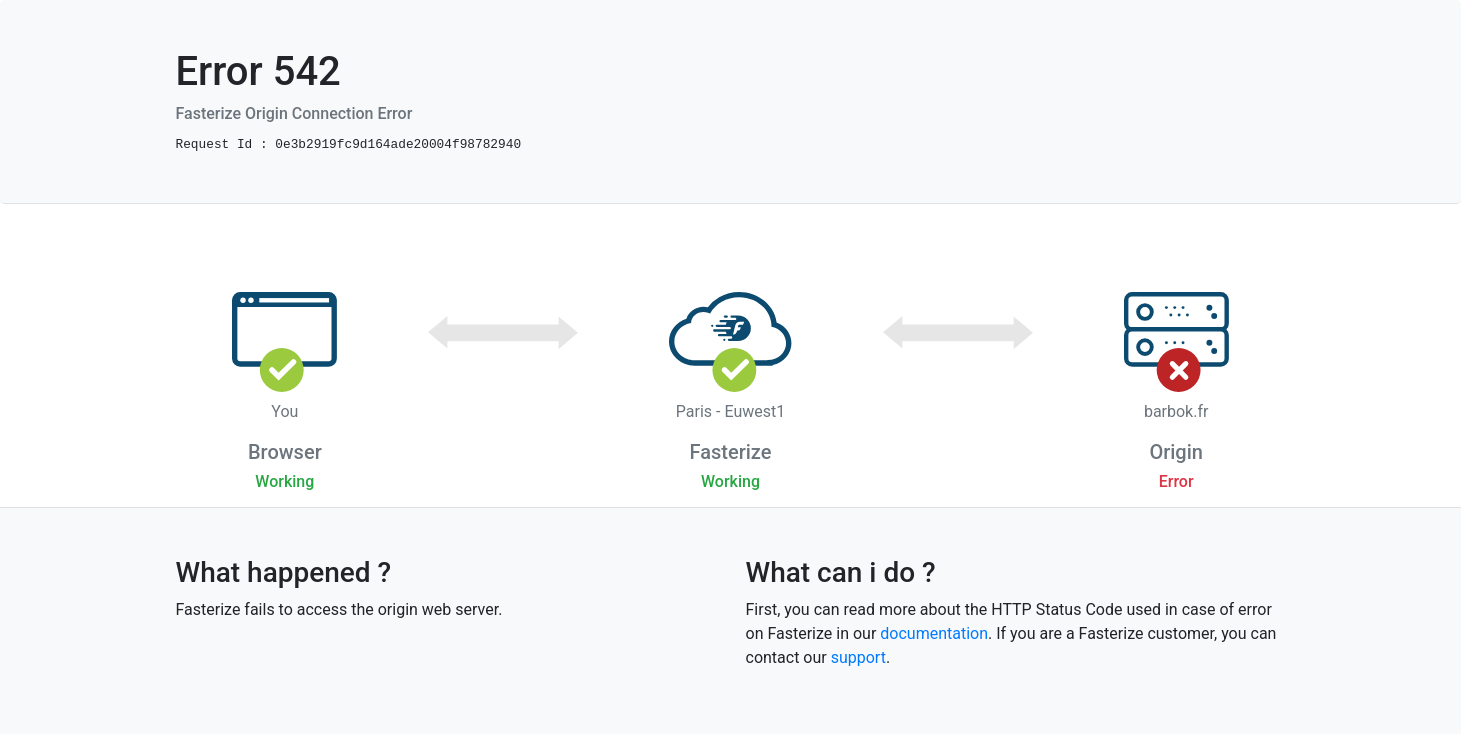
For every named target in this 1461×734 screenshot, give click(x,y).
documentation (934, 633)
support (858, 657)
